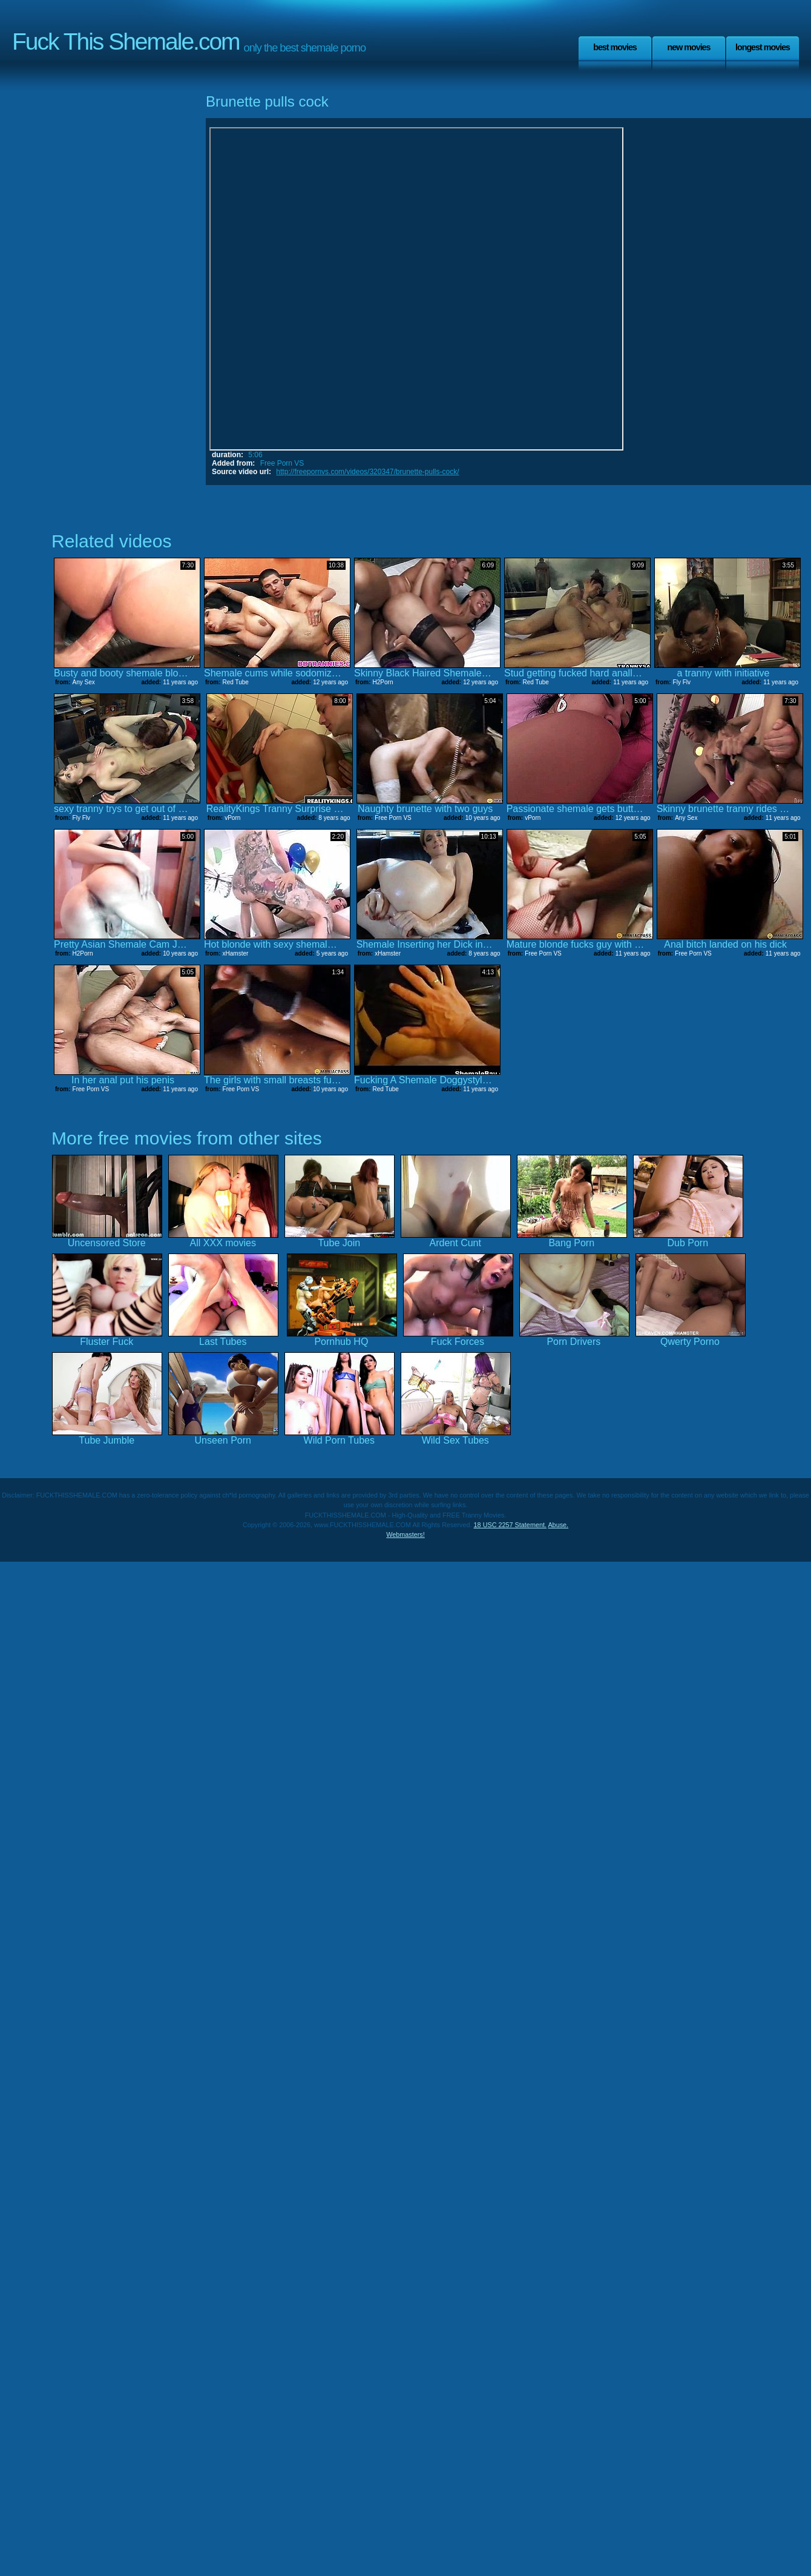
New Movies (688, 47)
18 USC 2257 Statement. (510, 1524)
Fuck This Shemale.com (126, 41)
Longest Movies (762, 47)
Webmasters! (405, 1534)
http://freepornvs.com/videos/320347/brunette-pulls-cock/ (367, 471)
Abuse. (558, 1524)
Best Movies (615, 47)
